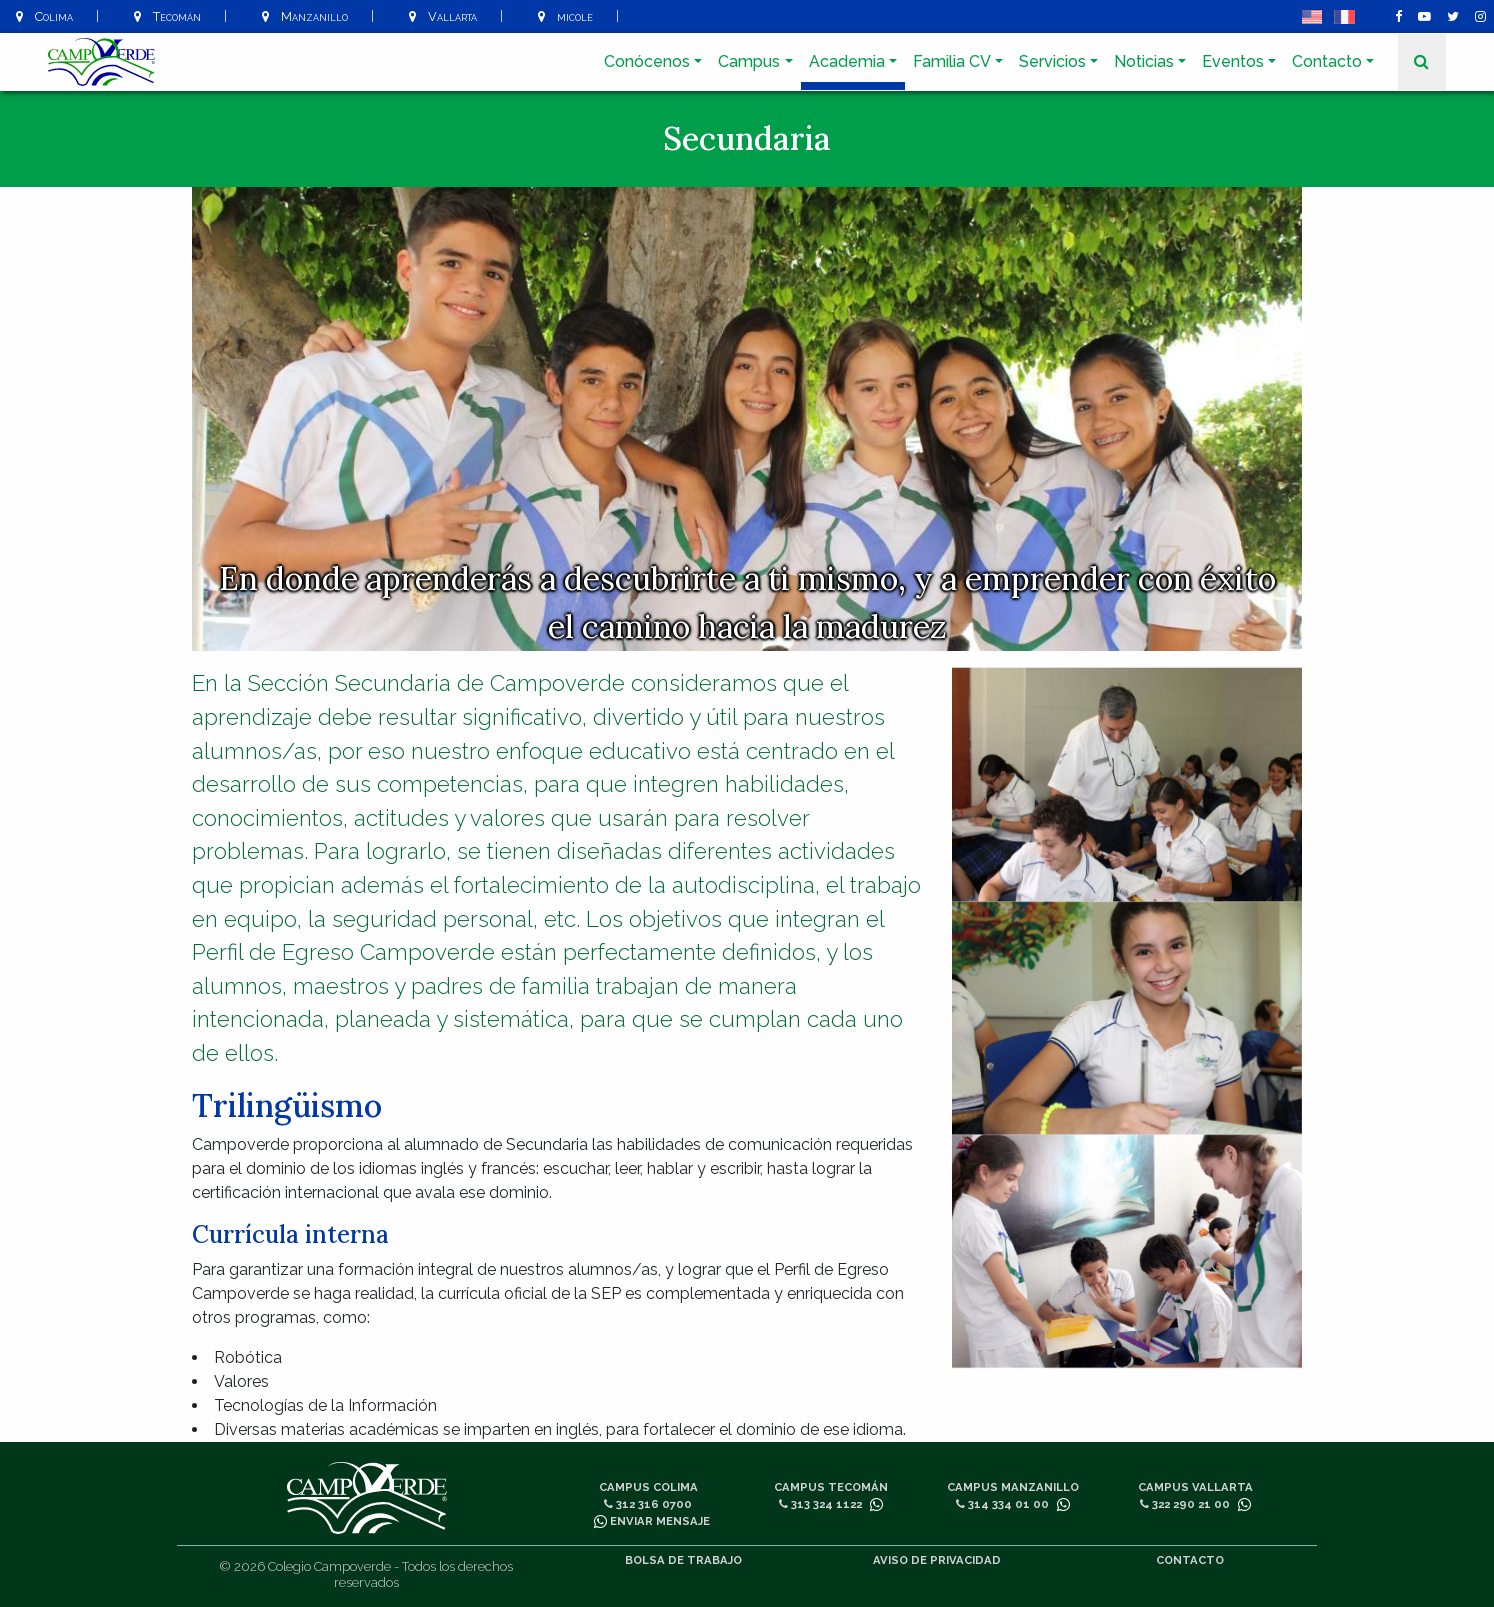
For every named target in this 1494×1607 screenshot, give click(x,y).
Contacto (1327, 61)
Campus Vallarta (1195, 1487)
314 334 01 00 (1002, 1504)
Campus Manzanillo (1013, 1487)
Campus (749, 61)
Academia (847, 61)
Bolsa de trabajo (683, 1560)
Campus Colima (648, 1487)
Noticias (1144, 61)
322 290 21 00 (1185, 1504)
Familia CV (952, 61)
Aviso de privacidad (937, 1560)
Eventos (1233, 61)
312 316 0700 (648, 1504)
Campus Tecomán (831, 1487)
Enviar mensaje (652, 1521)
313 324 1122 (820, 1504)
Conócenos (647, 61)
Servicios (1052, 61)
